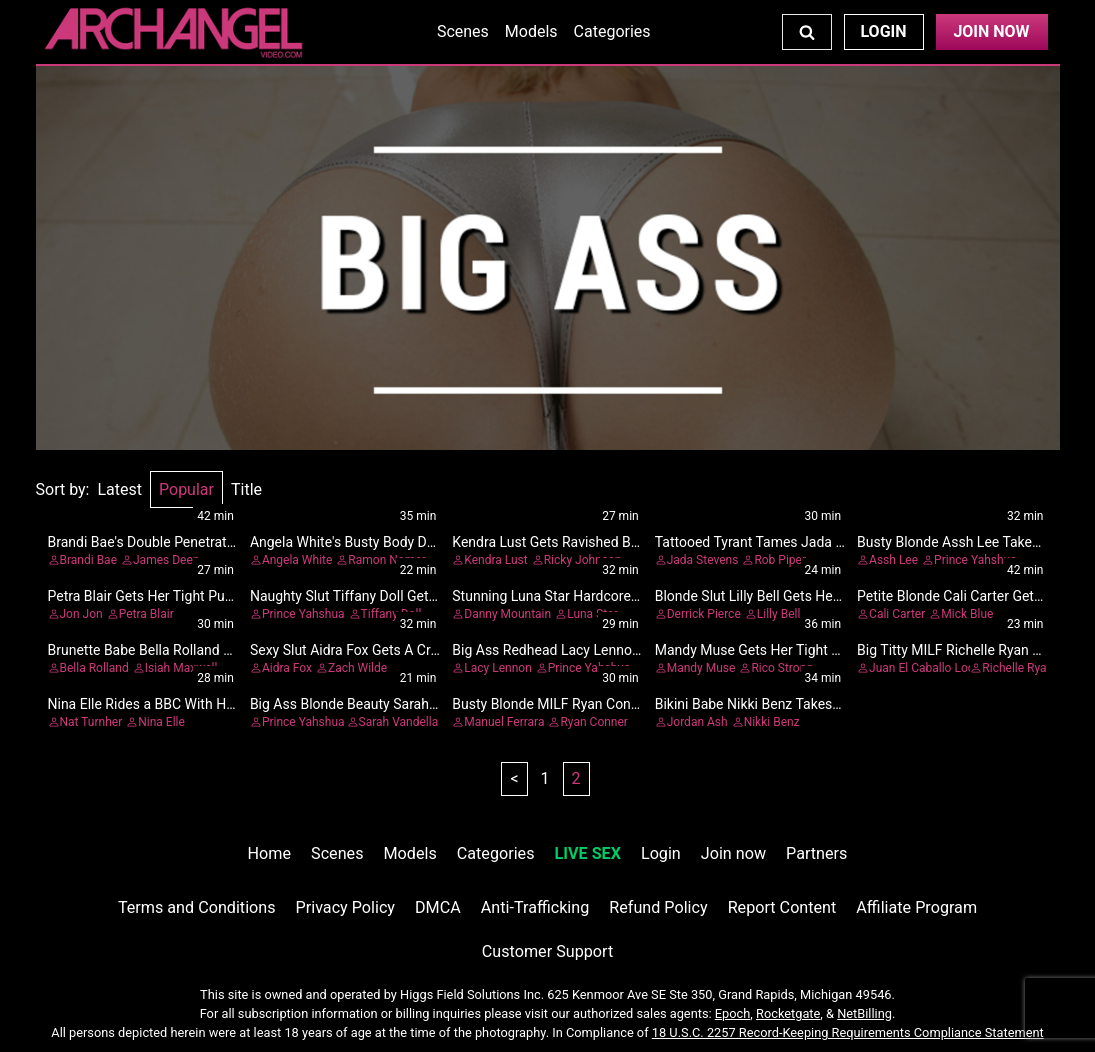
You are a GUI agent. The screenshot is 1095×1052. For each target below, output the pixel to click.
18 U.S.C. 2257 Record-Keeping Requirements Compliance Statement (848, 1032)
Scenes (463, 31)
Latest (119, 489)
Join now (733, 853)
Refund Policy (658, 907)
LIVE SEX (588, 853)
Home (269, 853)
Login (883, 31)
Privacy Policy (345, 907)
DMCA (438, 907)
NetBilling (864, 1013)
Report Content (782, 907)
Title (246, 489)
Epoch (733, 1013)
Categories (612, 31)
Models (531, 31)
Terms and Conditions (197, 907)
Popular (186, 489)
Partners (816, 853)
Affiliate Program (916, 907)
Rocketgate (788, 1013)
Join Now (991, 31)
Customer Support (547, 951)
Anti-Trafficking (535, 907)
